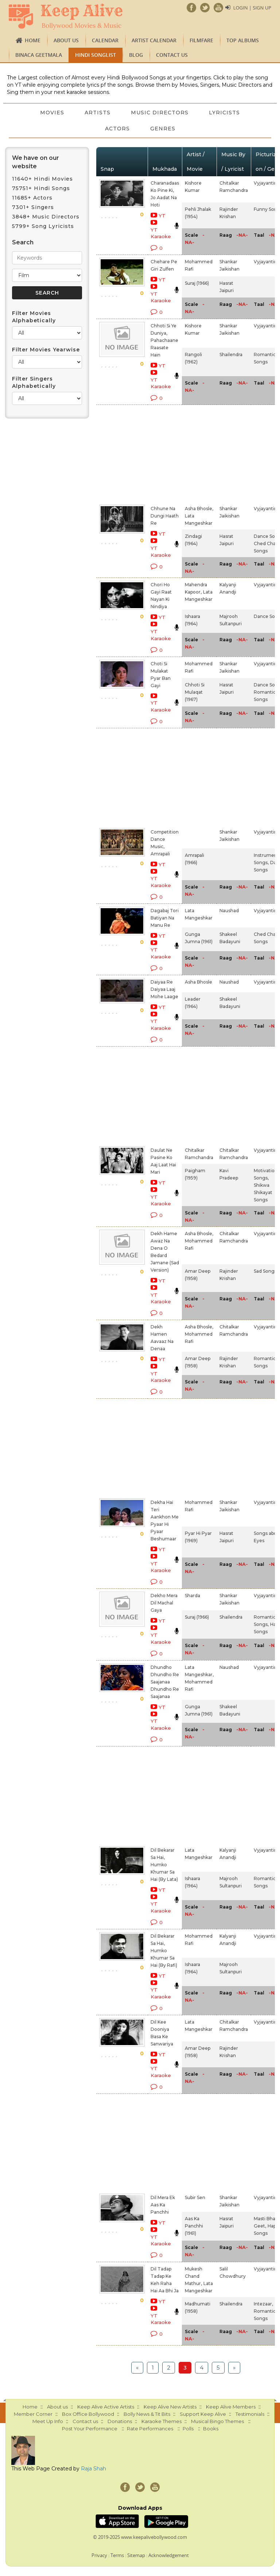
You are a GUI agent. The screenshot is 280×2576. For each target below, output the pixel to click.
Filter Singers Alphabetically (34, 382)
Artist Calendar (154, 40)
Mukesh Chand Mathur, (193, 2276)
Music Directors (159, 112)
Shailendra (230, 354)
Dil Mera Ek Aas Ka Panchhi (163, 2205)
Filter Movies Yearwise (46, 349)
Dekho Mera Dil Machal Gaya (164, 1603)
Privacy (99, 2555)
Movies (52, 112)
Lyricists (224, 112)
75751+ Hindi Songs (41, 188)
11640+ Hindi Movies (42, 179)
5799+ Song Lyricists (43, 226)
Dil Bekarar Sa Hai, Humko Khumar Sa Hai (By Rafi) (164, 1950)
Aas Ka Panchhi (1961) (194, 2226)
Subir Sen (195, 2197)
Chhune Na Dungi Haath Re (165, 516)
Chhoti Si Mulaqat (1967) (195, 692)
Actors (117, 128)
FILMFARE (201, 40)
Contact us (172, 54)
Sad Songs (265, 1271)
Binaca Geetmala (38, 54)
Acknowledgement (168, 2555)
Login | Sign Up (252, 7)
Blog (136, 54)
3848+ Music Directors (45, 216)
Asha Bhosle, (199, 508)
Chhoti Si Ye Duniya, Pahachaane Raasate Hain (164, 340)
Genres (162, 128)
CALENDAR (105, 40)
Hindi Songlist (95, 54)
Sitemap (136, 2555)
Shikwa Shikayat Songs (263, 1192)
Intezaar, (263, 2304)
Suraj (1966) (197, 283)
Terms (117, 2555)
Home (32, 40)
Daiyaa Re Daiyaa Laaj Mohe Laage (164, 989)
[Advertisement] (153, 453)
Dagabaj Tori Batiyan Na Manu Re (165, 918)
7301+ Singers (33, 207)
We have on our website (35, 162)
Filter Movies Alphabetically (34, 317)
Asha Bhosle (198, 982)
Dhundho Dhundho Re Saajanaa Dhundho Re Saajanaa (165, 1682)
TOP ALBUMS (242, 40)
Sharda (192, 1595)
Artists (97, 112)
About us (66, 40)
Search (23, 242)
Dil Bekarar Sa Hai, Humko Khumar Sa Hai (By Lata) (164, 1864)
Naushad (229, 910)
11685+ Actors (32, 197)
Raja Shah (93, 2468)
